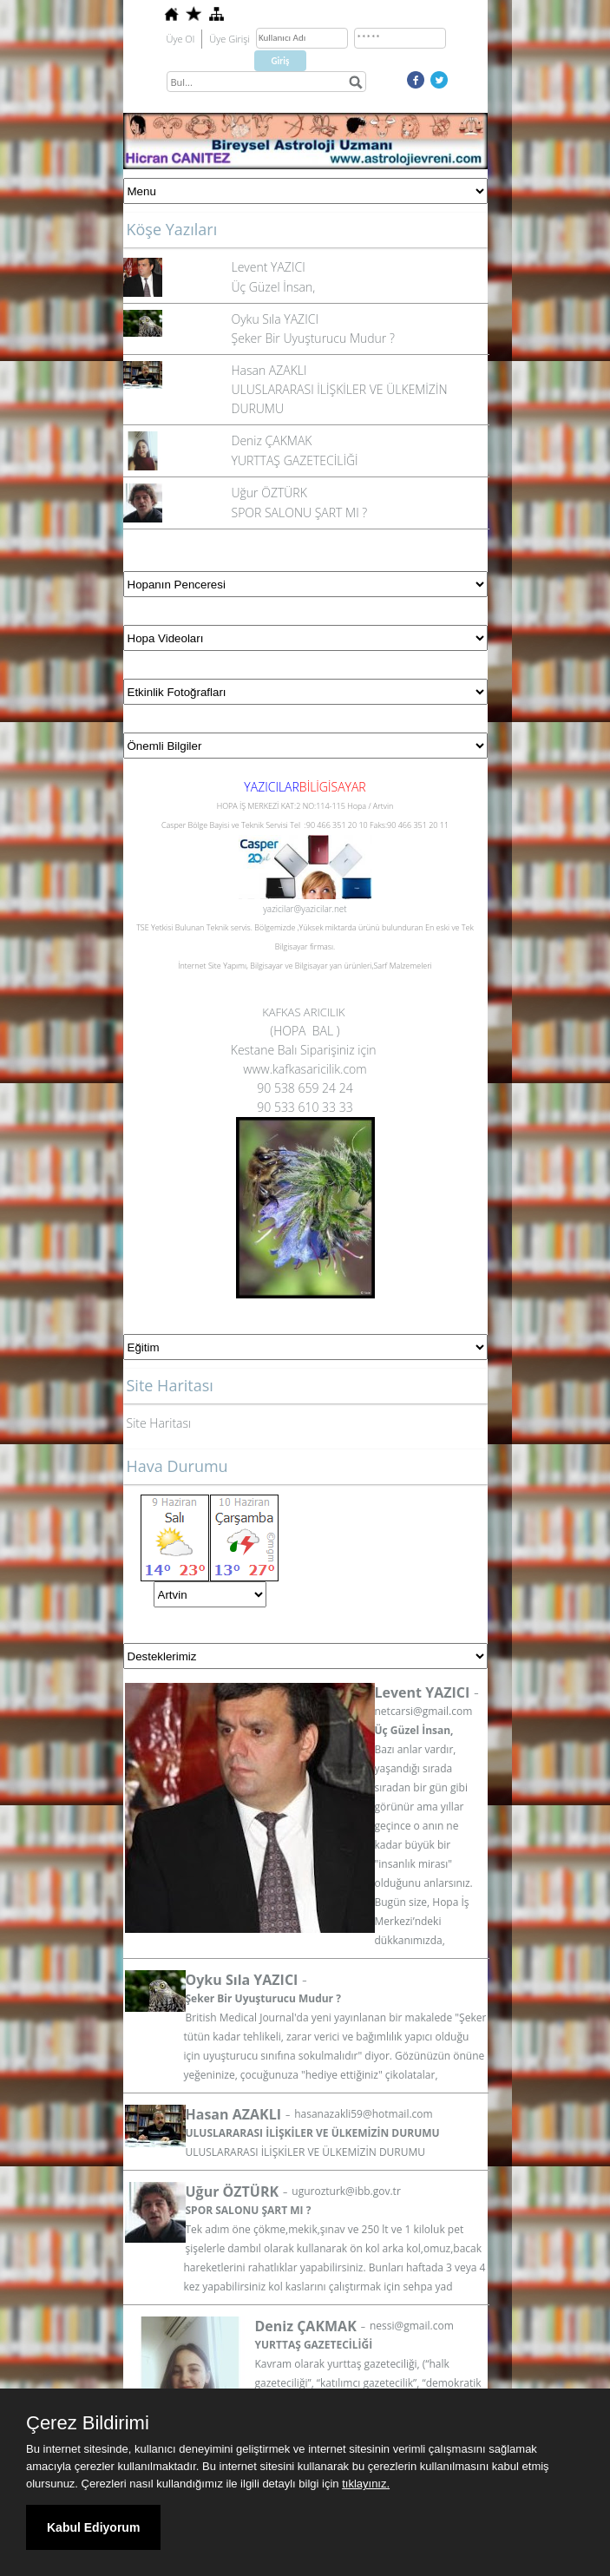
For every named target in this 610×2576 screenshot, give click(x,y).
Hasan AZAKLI (269, 370)
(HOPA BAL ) (304, 1030)
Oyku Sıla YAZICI (275, 319)
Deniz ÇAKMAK (272, 440)
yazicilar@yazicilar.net (304, 909)
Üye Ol (181, 38)
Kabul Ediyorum (93, 2527)
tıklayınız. (366, 2483)
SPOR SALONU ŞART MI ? (300, 512)
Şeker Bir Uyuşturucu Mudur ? (313, 338)
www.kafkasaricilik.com (304, 1069)
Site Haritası (159, 1423)
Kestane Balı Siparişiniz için (305, 1050)
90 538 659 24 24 (304, 1088)
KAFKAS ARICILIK (305, 1012)
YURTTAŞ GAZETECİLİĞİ (295, 460)
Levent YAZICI (268, 267)
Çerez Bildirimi (87, 2423)
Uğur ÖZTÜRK (269, 492)
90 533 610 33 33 (304, 1107)
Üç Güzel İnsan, (274, 287)
